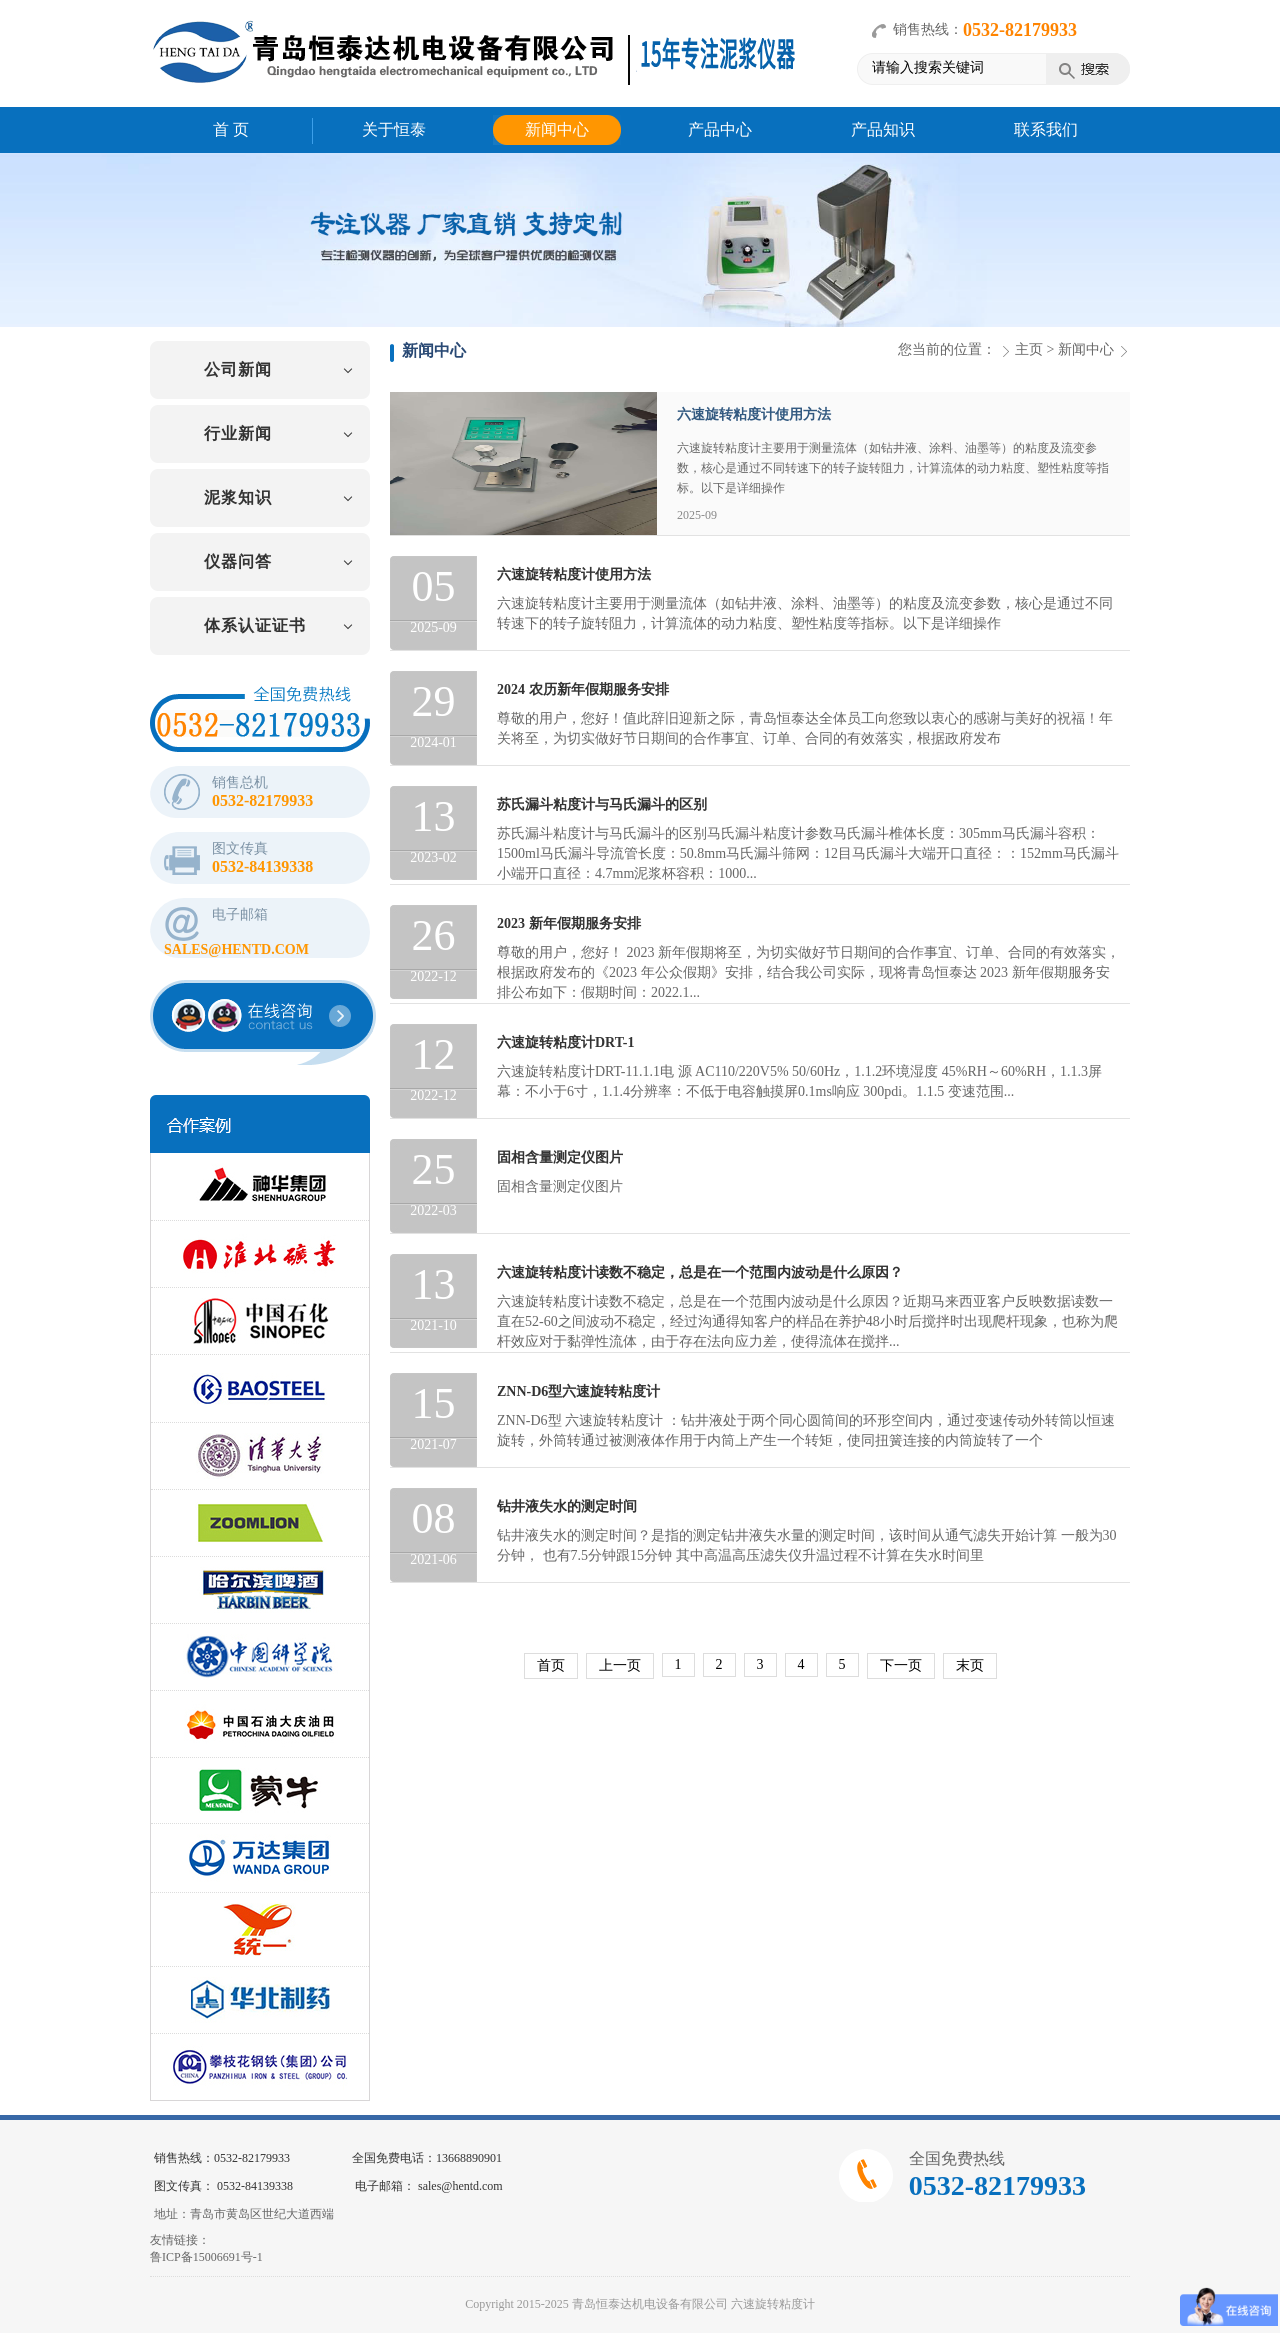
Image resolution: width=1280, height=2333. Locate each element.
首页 (551, 1665)
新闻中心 (557, 129)
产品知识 (883, 129)
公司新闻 (238, 369)
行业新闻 (238, 433)
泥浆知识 (238, 497)
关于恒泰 (394, 129)
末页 (970, 1665)
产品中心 (720, 129)
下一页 (901, 1665)
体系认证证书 (255, 625)
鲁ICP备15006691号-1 (206, 2257)
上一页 (620, 1665)
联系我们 (1046, 129)
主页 (1029, 349)
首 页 (231, 129)
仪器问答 (238, 561)
